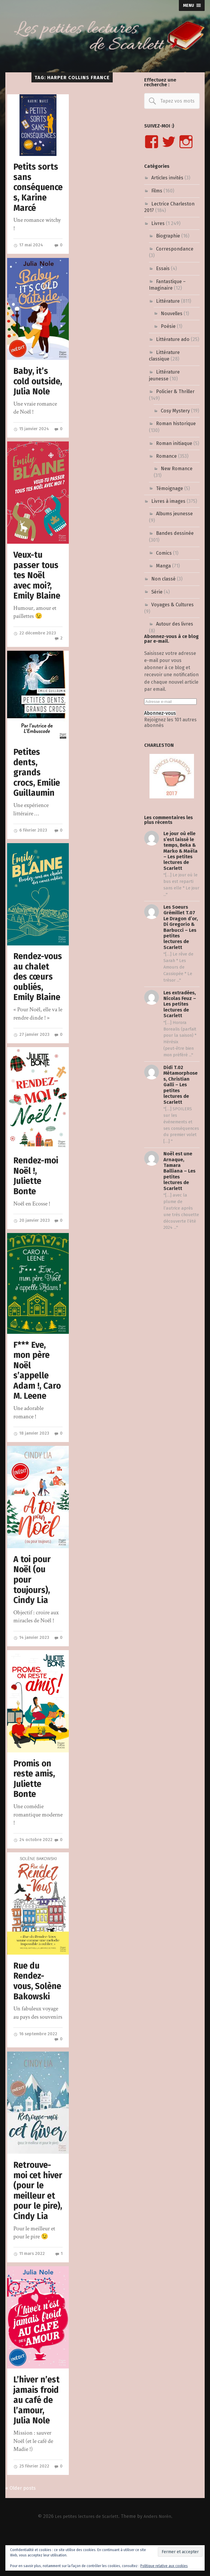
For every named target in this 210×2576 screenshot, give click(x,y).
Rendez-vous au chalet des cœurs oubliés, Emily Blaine (37, 994)
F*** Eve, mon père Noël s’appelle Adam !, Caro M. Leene (37, 1393)
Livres (158, 223)
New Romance (176, 468)
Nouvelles (171, 313)
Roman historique (176, 423)
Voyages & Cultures (172, 604)
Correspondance (174, 249)
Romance (166, 456)
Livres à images (168, 501)
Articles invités (167, 178)
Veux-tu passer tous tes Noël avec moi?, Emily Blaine (37, 586)
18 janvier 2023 (32, 1456)
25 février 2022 (31, 2506)
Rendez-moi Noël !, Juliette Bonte (36, 1198)
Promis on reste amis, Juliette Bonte (34, 1802)
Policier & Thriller (175, 391)
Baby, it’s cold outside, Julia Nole (32, 386)
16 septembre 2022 (36, 2062)
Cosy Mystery (175, 411)
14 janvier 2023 (32, 1660)
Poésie (168, 326)
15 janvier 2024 (32, 439)
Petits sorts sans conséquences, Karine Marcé (36, 187)
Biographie (168, 236)
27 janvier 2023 (32, 1057)
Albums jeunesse (174, 513)
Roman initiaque (174, 443)
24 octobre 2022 (33, 1863)
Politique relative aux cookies (164, 2566)
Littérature (168, 301)
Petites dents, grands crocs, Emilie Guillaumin (37, 784)
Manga (163, 566)
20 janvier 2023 (32, 1242)
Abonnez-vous (160, 713)
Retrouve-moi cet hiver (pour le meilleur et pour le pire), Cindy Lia (35, 2225)
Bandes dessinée (175, 533)
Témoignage (169, 488)
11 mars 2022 (29, 2293)
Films (156, 191)
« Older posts (22, 2529)
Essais (163, 268)
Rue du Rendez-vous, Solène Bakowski (38, 2010)
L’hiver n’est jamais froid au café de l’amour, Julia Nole (36, 2440)
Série (157, 592)
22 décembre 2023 (35, 644)
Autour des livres (174, 624)
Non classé (163, 579)
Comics (164, 553)
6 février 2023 (30, 842)
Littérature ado (173, 339)
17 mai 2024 (28, 245)
